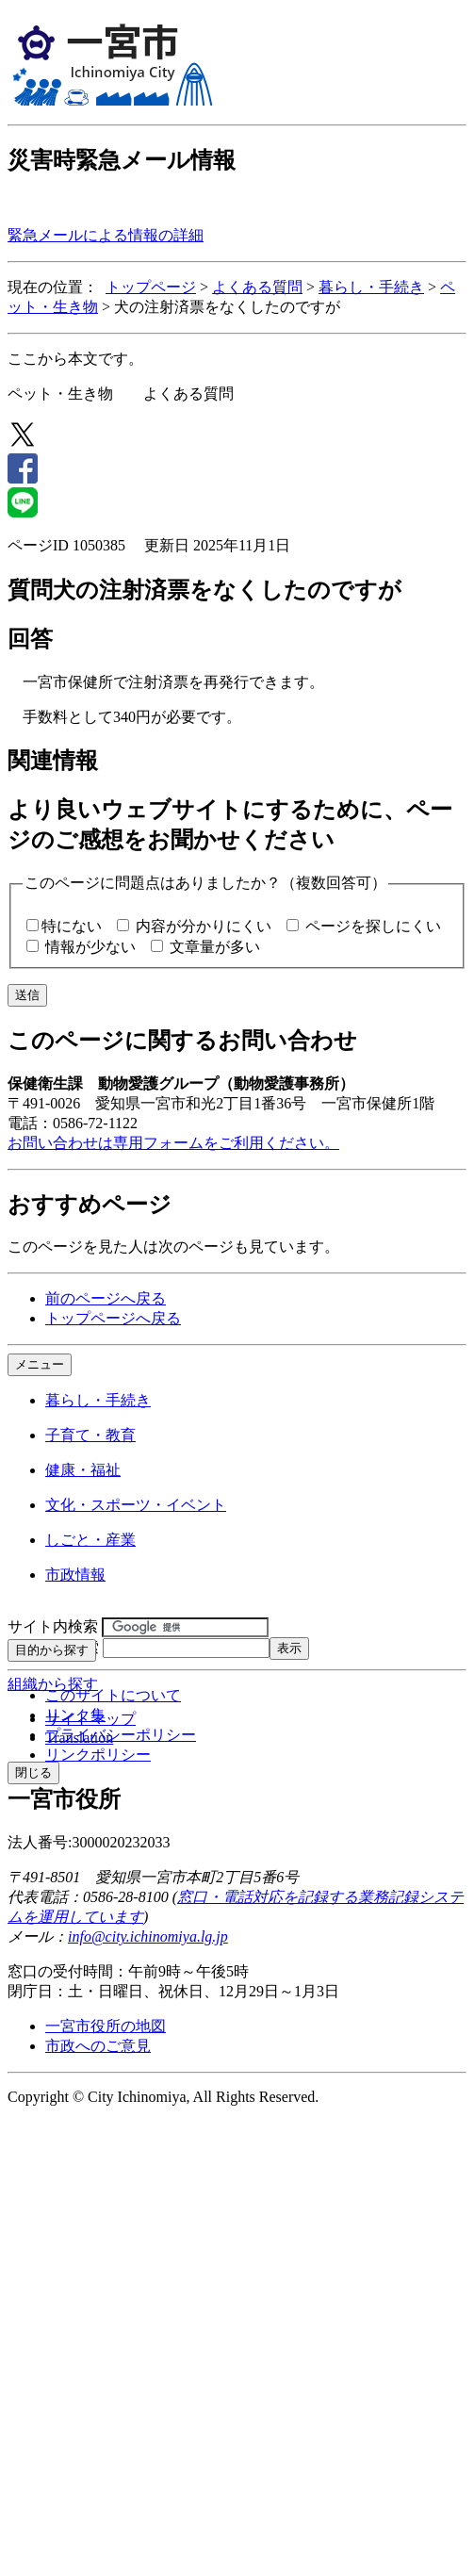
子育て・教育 (90, 1435)
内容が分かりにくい (203, 926)
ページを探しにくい (373, 926)
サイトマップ (90, 1719)
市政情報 (75, 1575)
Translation (79, 1738)
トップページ (151, 287)
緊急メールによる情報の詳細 (106, 235)
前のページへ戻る (105, 1298)
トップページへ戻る (113, 1318)
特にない (71, 926)
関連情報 (53, 760)
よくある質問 (257, 287)
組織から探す (53, 1684)
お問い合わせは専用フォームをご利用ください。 (173, 1143)
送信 (27, 995)
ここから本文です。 (75, 359)
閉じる (33, 1772)
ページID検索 (53, 1647)
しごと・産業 (90, 1540)
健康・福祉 (83, 1470)
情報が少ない (90, 947)
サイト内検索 (53, 1626)
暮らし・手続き (371, 287)
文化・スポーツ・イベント (135, 1505)
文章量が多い (215, 947)
